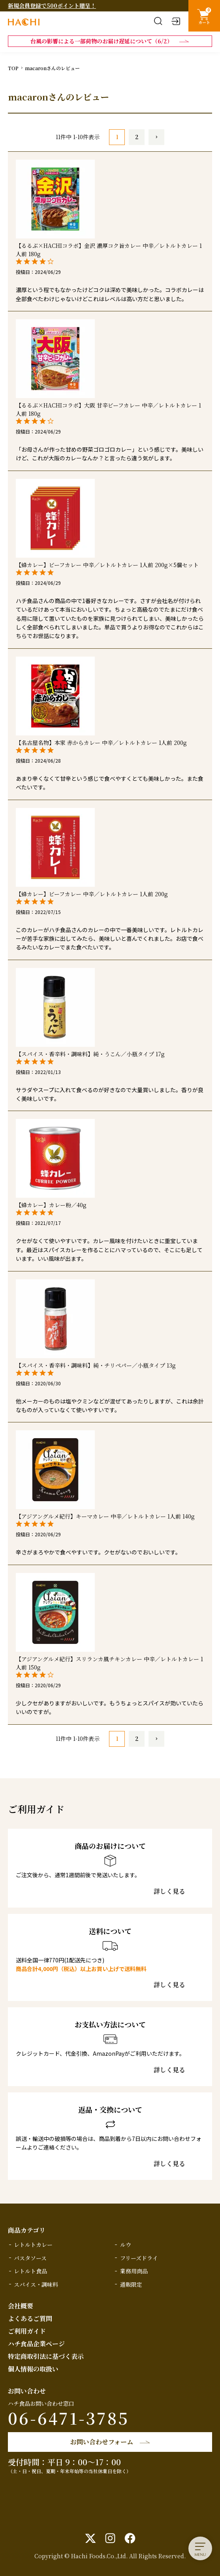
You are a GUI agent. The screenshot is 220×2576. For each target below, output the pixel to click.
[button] (156, 137)
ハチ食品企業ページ (36, 2343)
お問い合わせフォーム (101, 2441)
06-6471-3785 (68, 2418)
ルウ (125, 2244)
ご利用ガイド (27, 2331)
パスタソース (30, 2258)
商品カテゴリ (26, 2230)
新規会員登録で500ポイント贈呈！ (52, 5)
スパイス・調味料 (36, 2284)
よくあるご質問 (30, 2318)
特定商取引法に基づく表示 (46, 2356)
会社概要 (20, 2305)
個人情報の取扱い (33, 2368)
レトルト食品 (30, 2271)
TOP (13, 68)
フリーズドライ (139, 2258)
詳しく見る (169, 1891)
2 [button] (137, 137)
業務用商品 (134, 2271)
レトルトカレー (33, 2244)
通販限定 (131, 2284)
